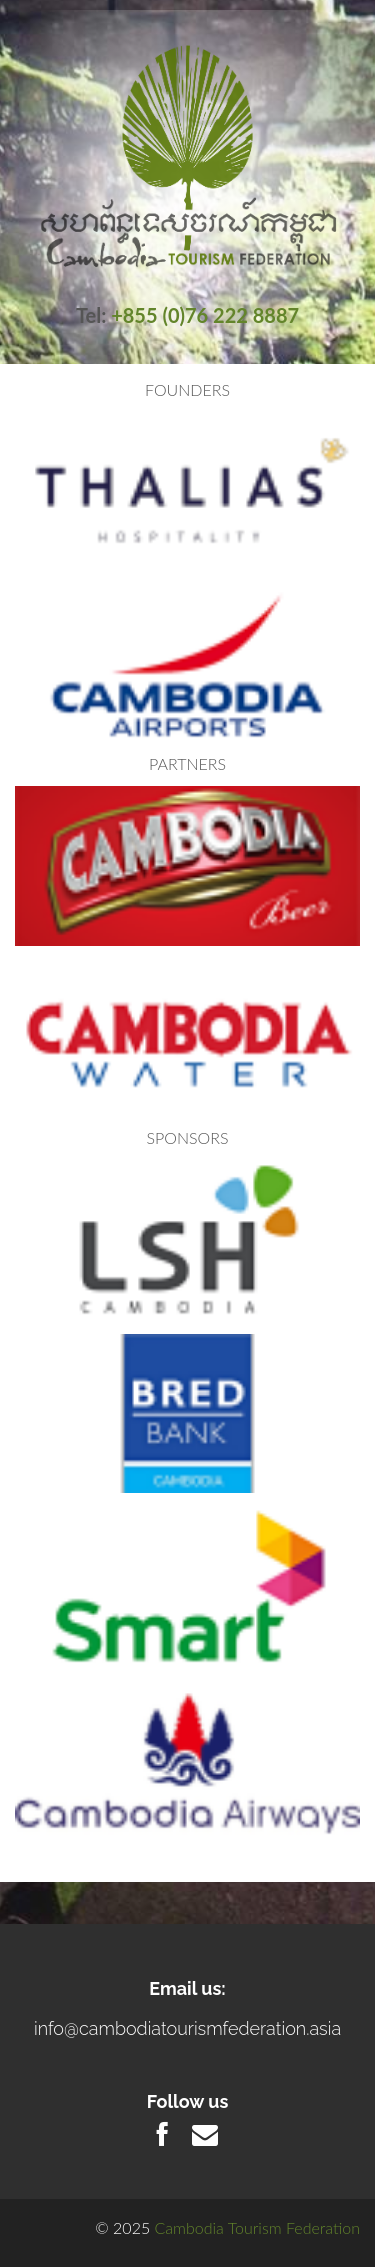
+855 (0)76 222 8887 (205, 315)
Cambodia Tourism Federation (257, 2227)
